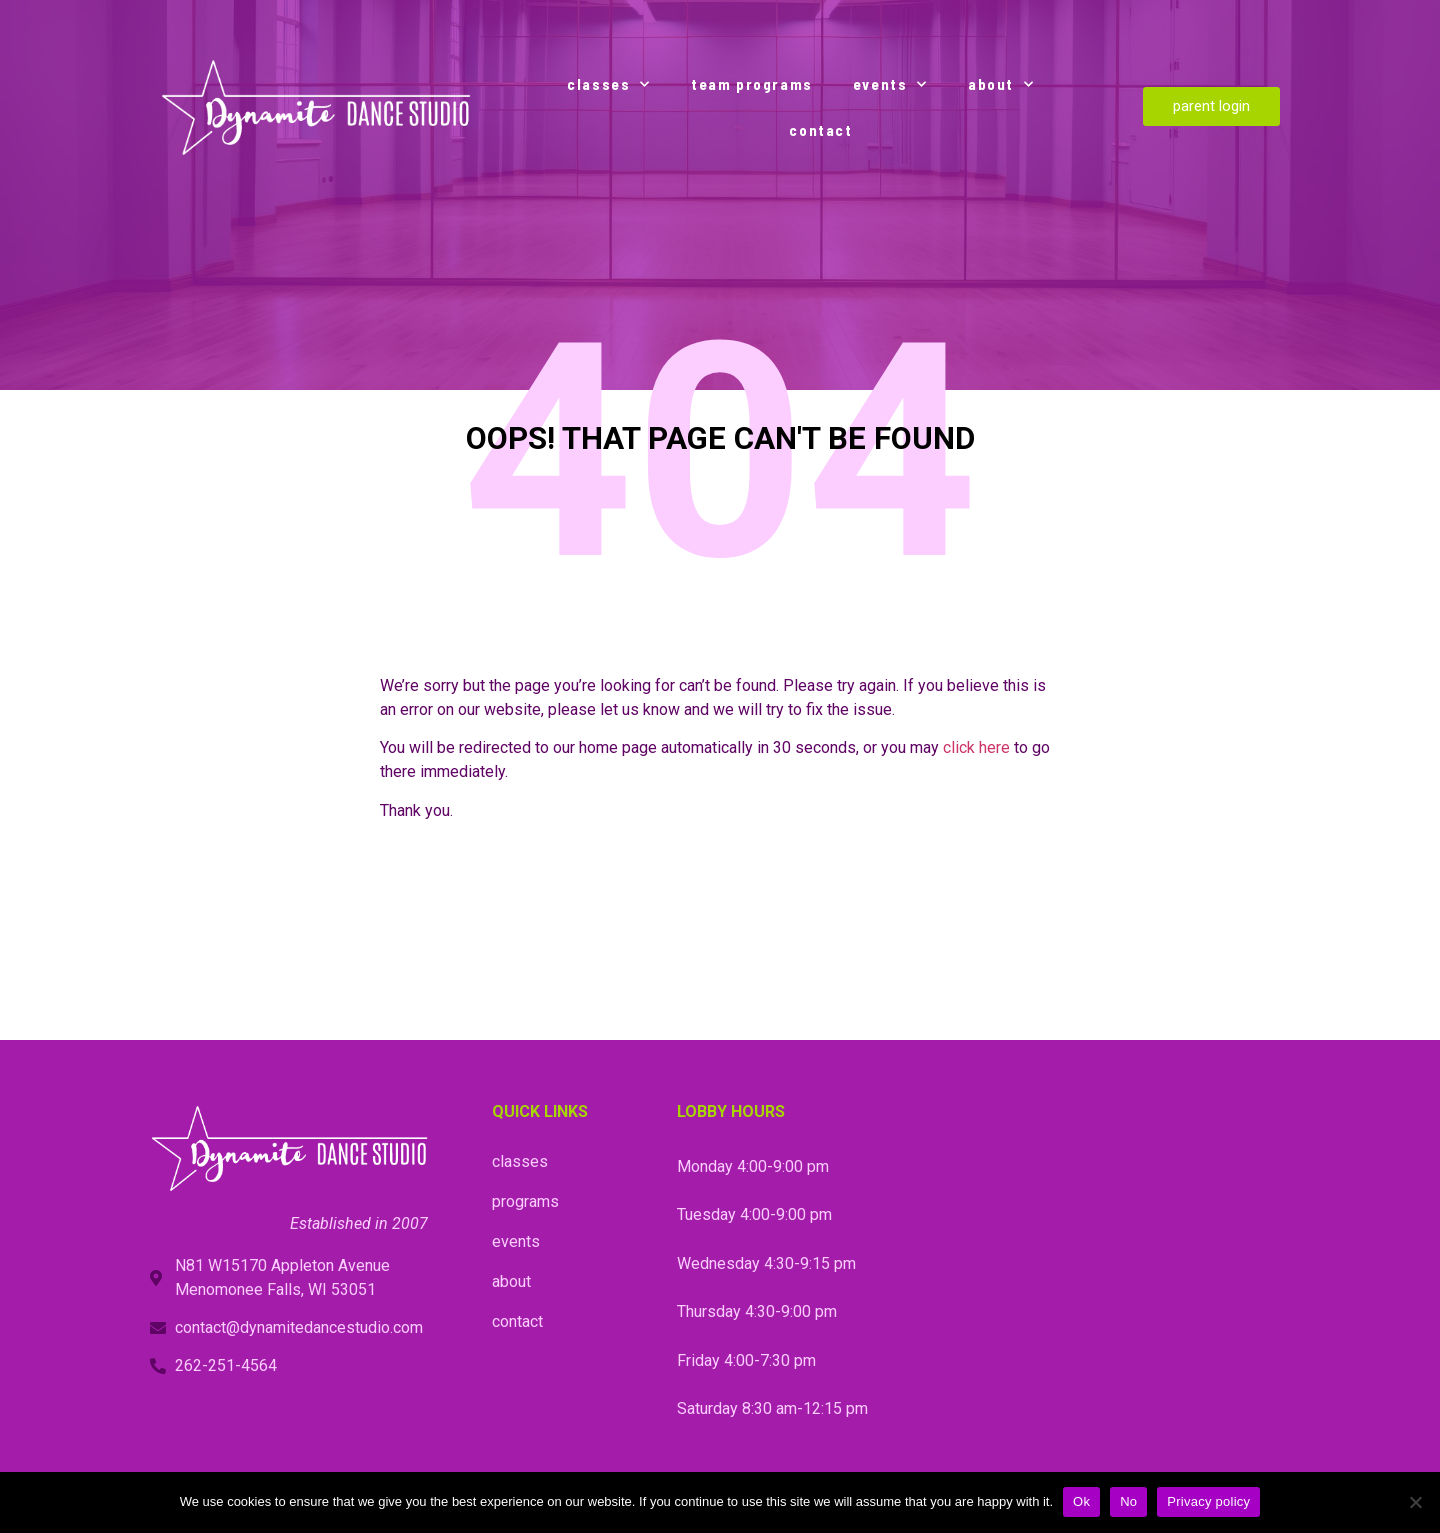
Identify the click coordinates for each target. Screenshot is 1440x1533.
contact (820, 130)
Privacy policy (1208, 1501)
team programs (752, 84)
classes (609, 84)
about (1001, 84)
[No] (1415, 1502)
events (890, 84)
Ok (1081, 1501)
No (1128, 1501)
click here (976, 747)
